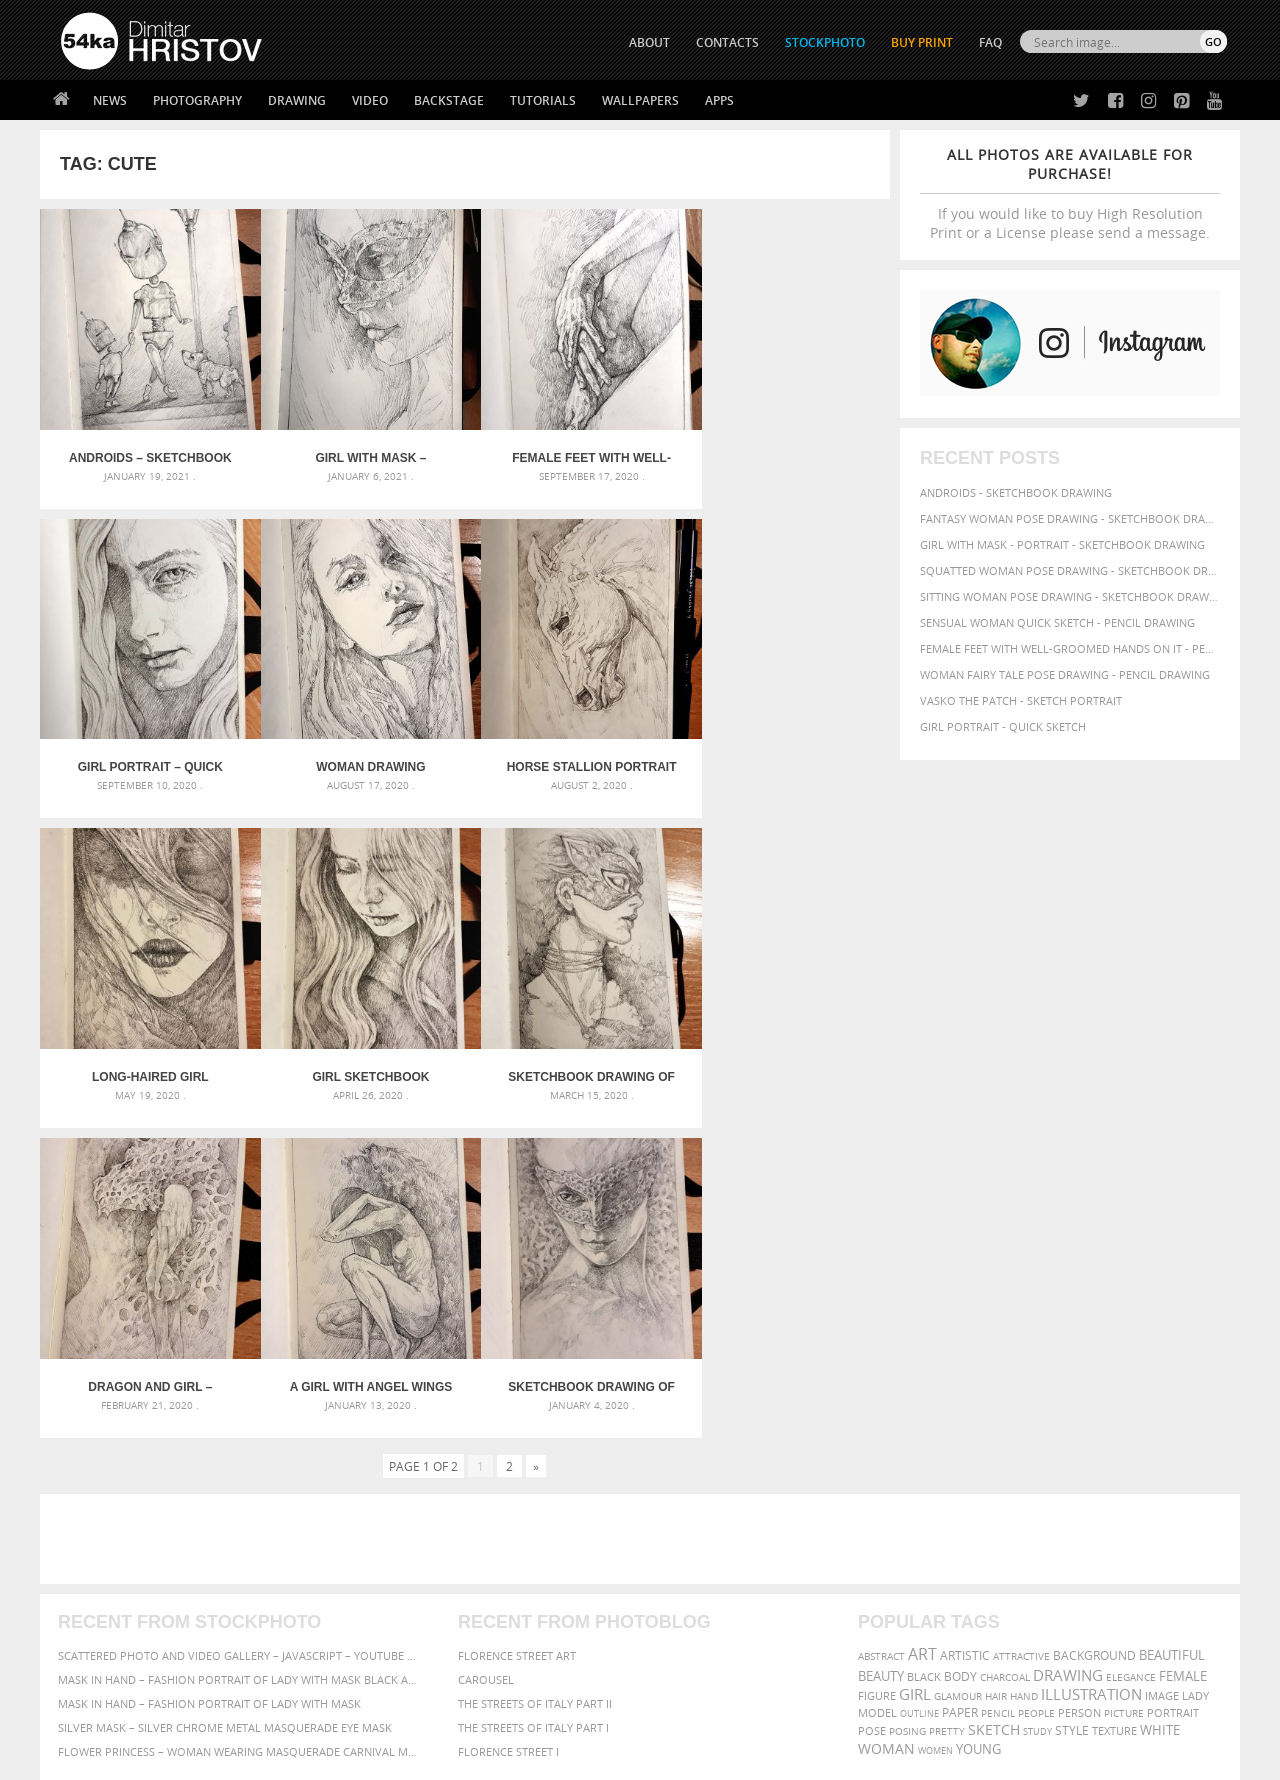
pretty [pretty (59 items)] (947, 1397)
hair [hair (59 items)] (996, 1362)
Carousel (486, 1345)
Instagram (692, 1593)
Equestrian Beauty (269, 1711)
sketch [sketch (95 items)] (994, 1396)
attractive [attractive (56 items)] (1021, 1322)
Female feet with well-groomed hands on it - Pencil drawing (1070, 648)
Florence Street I (508, 1417)
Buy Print (922, 42)
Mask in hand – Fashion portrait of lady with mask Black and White (240, 1345)
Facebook (690, 1567)
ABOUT (649, 42)
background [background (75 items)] (1094, 1321)
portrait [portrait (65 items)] (1173, 1378)
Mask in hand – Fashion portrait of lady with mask (209, 1369)
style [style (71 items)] (1072, 1396)
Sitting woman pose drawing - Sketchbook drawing (1070, 596)
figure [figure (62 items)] (877, 1362)
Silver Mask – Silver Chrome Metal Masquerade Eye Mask (225, 1393)
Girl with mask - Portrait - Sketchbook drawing (1062, 544)
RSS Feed (477, 1711)
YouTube (686, 1645)
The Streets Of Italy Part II (535, 1369)
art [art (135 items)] (922, 1320)
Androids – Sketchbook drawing (146, 450)
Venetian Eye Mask (388, 1711)
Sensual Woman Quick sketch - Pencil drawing (1057, 622)
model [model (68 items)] (877, 1378)
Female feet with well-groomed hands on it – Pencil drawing (571, 450)
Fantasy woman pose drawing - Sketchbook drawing (1070, 518)
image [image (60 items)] (1162, 1362)
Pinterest (689, 1619)
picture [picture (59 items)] (1124, 1379)
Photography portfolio (133, 1590)
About (368, 1540)
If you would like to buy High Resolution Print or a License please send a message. (1070, 193)
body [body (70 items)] (960, 1342)
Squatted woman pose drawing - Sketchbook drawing (1070, 570)
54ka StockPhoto (111, 1565)
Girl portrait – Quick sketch (783, 450)
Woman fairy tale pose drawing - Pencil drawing (1065, 674)
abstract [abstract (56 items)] (881, 1322)
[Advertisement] (644, 1205)
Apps (719, 100)
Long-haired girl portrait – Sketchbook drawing (571, 751)
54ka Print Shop (106, 1540)
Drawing (297, 100)
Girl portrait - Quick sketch (1003, 726)
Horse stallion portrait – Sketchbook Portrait (359, 751)
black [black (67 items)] (924, 1342)
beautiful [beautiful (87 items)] (1172, 1321)
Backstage (449, 100)
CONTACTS (727, 42)
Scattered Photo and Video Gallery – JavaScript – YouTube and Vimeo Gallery (240, 1321)
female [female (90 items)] (1183, 1342)
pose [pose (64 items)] (872, 1397)
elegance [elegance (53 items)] (1131, 1343)
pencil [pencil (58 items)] (998, 1379)
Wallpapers (640, 100)
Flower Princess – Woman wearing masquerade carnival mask (240, 1417)
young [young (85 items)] (978, 1415)
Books (369, 1590)
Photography (197, 100)
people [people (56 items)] (1036, 1379)
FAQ (990, 42)
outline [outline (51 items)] (919, 1379)
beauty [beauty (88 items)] (881, 1342)
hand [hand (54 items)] (1024, 1362)
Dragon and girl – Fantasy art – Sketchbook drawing (358, 1053)
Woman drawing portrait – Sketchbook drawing (146, 751)
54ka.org (226, 1757)
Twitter (685, 1541)
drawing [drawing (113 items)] (1068, 1341)
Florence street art (517, 1321)
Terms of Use (337, 1757)
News (110, 100)
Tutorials (543, 100)
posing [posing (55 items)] (907, 1397)
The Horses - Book (113, 1615)
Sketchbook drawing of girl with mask (783, 1053)
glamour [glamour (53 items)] (958, 1362)
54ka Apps (88, 1640)
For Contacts (390, 1640)
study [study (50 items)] (1037, 1397)
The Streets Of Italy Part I (533, 1393)
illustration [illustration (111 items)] (1091, 1360)
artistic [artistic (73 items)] (965, 1321)
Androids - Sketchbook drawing (1016, 492)
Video (370, 100)
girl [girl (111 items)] (915, 1360)
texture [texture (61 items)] (1114, 1397)
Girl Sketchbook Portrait (783, 751)
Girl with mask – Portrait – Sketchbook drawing (359, 450)
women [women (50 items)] (935, 1416)
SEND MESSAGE (1051, 1580)
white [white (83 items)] (1160, 1396)
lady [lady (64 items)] (1195, 1362)
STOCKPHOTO (825, 42)
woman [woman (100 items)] (886, 1414)
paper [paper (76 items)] (960, 1378)
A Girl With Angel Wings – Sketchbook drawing (571, 1053)
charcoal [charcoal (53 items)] (1005, 1343)
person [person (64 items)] (1079, 1379)
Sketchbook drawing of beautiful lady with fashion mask (146, 1053)
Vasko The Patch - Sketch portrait (1021, 700)
